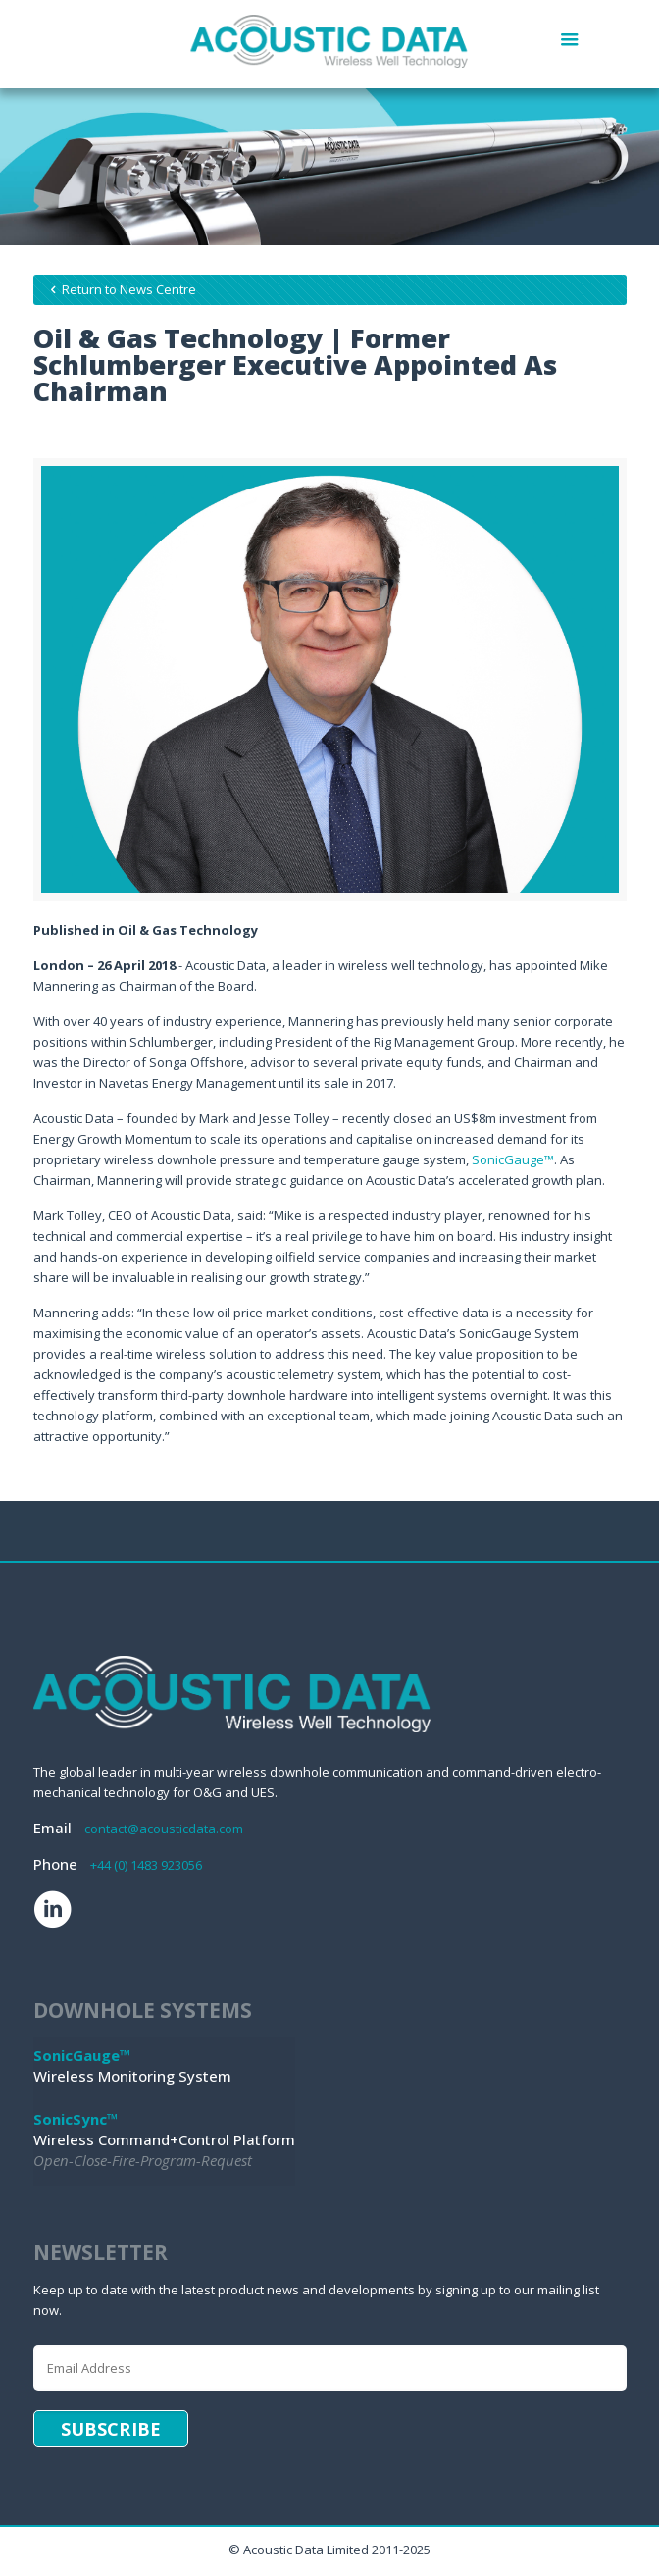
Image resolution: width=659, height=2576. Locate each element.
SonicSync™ (76, 2119)
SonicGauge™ (513, 1159)
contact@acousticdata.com (163, 1828)
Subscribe (111, 2429)
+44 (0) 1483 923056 (146, 1865)
